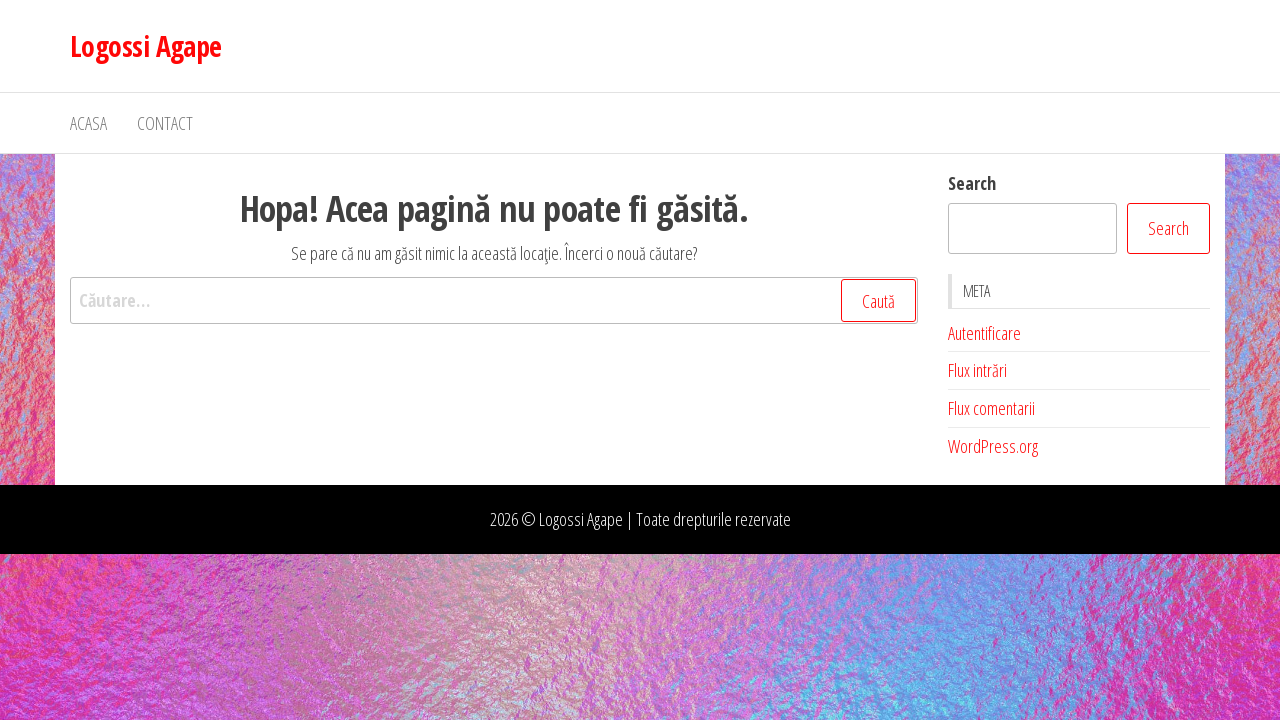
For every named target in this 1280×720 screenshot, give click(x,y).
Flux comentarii (991, 408)
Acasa (88, 123)
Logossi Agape (146, 46)
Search (972, 183)
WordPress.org (993, 446)
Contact (165, 123)
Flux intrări (977, 370)
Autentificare (984, 333)
